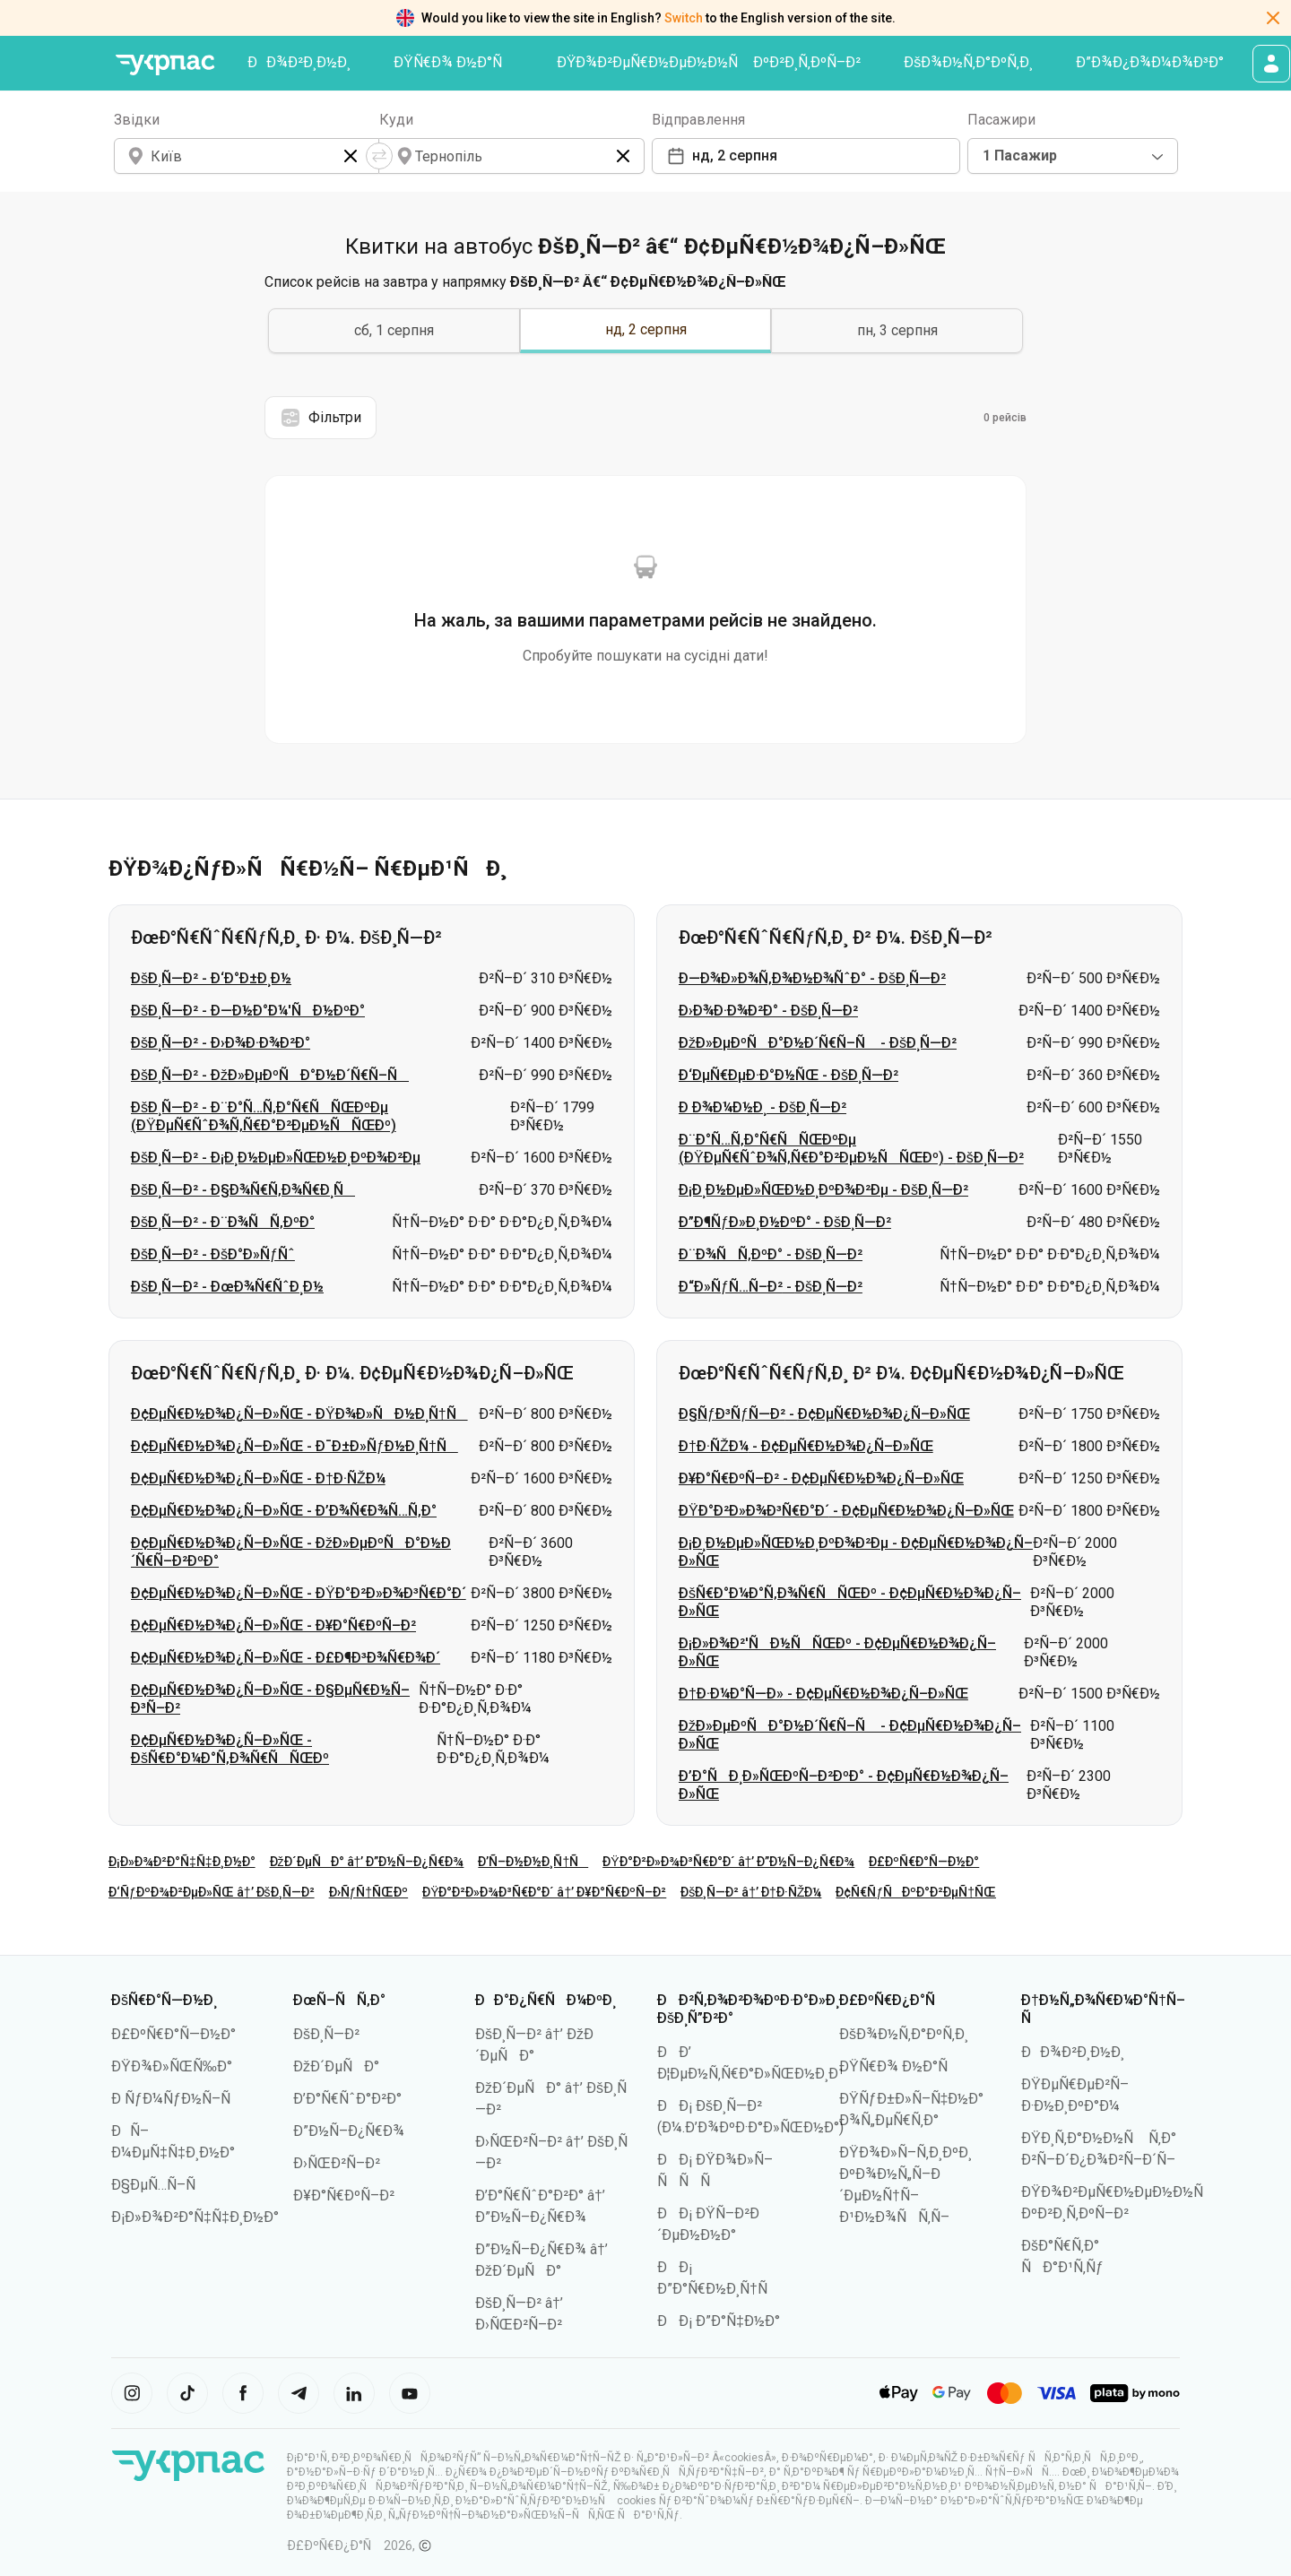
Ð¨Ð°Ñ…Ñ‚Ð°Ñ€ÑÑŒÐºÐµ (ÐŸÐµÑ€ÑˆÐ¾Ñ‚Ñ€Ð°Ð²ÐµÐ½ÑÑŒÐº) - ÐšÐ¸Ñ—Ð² (851, 1148)
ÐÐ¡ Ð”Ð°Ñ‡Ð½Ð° (718, 2321)
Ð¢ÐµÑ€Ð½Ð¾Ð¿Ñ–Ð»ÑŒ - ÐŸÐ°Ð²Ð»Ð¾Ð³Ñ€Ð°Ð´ (298, 1593)
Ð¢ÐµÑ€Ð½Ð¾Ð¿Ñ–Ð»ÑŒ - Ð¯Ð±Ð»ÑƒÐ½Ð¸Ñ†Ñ (294, 1446)
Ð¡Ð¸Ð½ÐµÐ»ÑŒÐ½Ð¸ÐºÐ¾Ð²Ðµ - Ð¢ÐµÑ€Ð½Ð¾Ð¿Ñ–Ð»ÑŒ (856, 1551)
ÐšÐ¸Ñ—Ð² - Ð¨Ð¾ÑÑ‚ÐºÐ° (223, 1222)
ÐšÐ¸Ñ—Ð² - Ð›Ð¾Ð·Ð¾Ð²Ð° (220, 1042)
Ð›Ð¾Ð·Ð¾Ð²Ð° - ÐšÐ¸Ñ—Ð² (768, 1010)
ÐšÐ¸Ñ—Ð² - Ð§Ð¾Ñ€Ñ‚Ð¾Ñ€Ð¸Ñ (243, 1189)
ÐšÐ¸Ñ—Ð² (326, 2034)
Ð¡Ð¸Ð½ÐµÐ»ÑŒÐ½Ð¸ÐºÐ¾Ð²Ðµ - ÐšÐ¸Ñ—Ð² (823, 1189)
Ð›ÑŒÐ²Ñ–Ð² (336, 2163)
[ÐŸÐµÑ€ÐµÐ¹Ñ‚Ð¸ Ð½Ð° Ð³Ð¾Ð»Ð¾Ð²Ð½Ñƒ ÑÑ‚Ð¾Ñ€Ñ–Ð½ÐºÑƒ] (165, 65)
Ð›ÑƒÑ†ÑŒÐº (369, 1892)
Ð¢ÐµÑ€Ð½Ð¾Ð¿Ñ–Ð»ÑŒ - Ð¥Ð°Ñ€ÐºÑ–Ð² (273, 1625)
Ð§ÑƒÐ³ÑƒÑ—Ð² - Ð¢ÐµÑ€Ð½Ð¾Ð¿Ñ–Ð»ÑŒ (824, 1413)
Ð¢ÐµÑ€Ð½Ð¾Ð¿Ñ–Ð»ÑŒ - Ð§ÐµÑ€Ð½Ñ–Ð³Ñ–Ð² (270, 1698)
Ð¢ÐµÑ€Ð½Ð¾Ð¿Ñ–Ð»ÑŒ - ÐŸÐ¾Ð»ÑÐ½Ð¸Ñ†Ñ (299, 1413)
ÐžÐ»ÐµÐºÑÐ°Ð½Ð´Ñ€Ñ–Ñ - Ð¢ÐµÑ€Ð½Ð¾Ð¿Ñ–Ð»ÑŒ (850, 1734)
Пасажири (1001, 119)
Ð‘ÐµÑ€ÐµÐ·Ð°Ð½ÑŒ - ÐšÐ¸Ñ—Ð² (788, 1075)
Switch (683, 18)
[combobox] (1072, 156)
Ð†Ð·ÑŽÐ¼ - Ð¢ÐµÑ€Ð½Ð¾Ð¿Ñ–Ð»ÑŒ (806, 1446)
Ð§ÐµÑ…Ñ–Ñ (159, 2184)
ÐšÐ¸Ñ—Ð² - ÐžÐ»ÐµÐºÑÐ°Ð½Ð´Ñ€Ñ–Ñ (270, 1075)
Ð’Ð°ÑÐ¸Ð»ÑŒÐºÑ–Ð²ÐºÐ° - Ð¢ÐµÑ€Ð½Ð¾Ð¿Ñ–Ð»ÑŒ (844, 1785)
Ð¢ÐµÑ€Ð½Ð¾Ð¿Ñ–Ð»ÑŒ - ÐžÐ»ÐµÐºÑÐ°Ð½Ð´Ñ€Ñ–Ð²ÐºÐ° (291, 1551)
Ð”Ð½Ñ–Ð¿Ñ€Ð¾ (348, 2130)
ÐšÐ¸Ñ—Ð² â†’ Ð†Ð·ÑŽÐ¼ (750, 1892)
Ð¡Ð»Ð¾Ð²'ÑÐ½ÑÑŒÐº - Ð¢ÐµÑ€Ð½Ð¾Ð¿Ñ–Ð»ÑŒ (837, 1652)
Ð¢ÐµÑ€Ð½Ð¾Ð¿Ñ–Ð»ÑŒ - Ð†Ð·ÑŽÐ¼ (258, 1478)
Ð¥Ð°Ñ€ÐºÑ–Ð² (343, 2195)
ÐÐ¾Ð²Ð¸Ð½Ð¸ (299, 62)
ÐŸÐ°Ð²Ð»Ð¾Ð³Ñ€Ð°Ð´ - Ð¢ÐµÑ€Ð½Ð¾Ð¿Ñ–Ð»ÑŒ (846, 1510)
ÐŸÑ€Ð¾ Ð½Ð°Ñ (454, 62)
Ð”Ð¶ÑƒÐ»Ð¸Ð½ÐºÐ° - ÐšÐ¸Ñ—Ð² (785, 1222)
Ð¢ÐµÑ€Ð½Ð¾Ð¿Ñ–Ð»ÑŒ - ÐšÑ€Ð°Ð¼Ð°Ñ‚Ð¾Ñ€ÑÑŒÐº (230, 1749)
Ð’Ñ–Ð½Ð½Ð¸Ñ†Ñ (533, 1861)
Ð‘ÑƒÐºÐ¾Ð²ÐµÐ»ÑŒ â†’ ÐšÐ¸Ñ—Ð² (211, 1892)
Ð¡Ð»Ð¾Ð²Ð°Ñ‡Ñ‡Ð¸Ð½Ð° (182, 1861)
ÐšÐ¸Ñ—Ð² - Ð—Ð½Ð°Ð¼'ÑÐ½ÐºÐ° (248, 1010)
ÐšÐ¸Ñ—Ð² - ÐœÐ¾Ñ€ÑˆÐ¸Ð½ (227, 1286)
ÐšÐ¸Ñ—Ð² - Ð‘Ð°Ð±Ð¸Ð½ (211, 978)
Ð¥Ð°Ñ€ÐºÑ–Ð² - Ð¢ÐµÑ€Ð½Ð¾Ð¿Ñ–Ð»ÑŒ (821, 1478)
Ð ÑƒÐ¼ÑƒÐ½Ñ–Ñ (176, 2098)
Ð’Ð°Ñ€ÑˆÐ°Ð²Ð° (347, 2098)
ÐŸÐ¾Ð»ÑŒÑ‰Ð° (171, 2066)
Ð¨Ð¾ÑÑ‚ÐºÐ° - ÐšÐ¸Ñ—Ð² (770, 1254)
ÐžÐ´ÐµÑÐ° (336, 2066)
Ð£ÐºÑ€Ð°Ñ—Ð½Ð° (924, 1861)
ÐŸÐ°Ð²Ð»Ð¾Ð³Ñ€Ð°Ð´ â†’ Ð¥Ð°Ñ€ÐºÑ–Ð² (544, 1892)
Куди (396, 119)
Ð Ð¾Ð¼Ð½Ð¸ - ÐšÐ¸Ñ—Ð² (762, 1107)
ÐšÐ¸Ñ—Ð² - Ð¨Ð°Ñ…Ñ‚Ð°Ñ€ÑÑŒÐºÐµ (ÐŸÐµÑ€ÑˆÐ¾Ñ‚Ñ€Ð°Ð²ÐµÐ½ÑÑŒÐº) (263, 1116)
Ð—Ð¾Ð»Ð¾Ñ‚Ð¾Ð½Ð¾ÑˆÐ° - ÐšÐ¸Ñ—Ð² (812, 978)
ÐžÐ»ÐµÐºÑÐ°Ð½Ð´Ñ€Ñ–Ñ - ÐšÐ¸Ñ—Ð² (818, 1042)
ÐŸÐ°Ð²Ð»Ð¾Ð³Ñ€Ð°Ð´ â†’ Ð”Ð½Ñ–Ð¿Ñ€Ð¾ (728, 1861)
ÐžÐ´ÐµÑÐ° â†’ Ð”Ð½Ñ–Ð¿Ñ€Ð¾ (367, 1861)
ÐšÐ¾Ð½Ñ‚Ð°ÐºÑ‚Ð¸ (968, 62)
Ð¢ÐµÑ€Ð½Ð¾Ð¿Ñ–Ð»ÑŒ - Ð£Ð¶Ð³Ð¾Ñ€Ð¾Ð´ (285, 1657)
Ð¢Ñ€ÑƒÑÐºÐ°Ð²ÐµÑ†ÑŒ (916, 1892)
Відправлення (698, 119)
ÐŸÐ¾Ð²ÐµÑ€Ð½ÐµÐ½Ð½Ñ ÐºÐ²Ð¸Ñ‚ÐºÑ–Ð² (709, 62)
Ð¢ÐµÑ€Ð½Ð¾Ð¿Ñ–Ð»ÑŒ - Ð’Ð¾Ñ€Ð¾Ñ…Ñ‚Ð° (284, 1510)
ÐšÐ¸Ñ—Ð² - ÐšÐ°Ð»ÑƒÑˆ (213, 1254)
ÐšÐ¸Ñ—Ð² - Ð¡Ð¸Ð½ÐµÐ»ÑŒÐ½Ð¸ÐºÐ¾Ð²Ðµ (275, 1157)
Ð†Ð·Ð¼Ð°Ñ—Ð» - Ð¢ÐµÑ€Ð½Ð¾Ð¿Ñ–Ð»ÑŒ (823, 1693)
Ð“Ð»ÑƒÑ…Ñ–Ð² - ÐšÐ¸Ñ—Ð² (770, 1286)
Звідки (137, 119)
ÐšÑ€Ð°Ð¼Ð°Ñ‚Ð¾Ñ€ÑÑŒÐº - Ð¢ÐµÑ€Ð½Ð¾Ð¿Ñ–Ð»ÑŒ (850, 1602)
